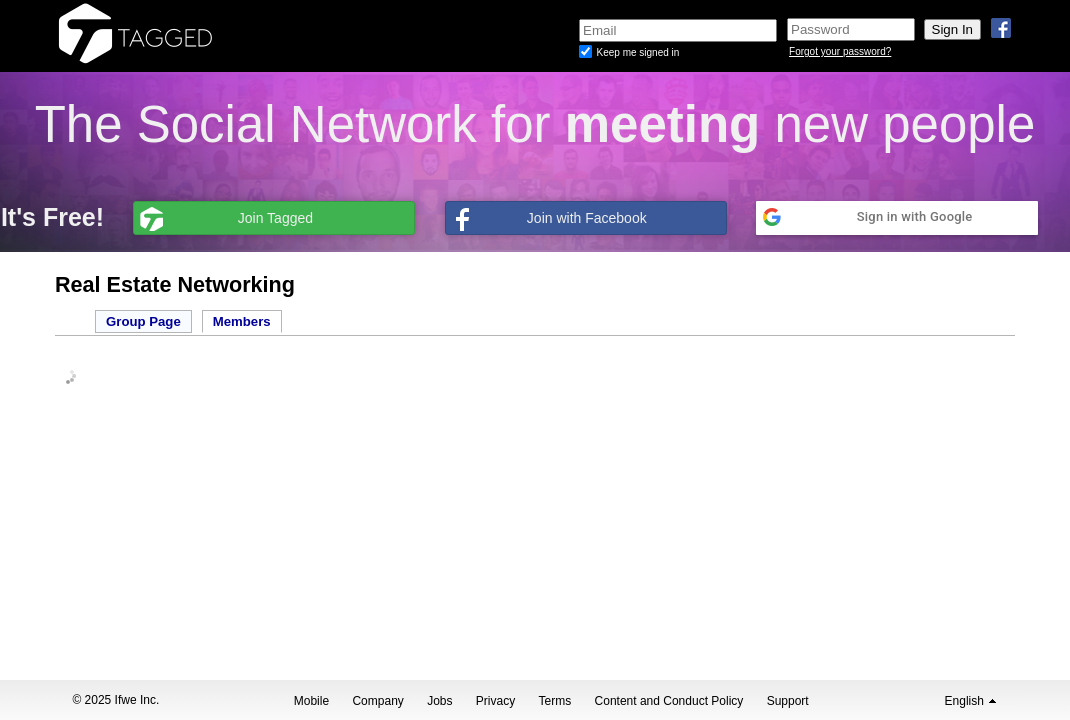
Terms (555, 701)
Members (242, 321)
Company (377, 701)
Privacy (495, 701)
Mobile (311, 701)
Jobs (439, 701)
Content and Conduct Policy (669, 701)
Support (788, 701)
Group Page (143, 321)
